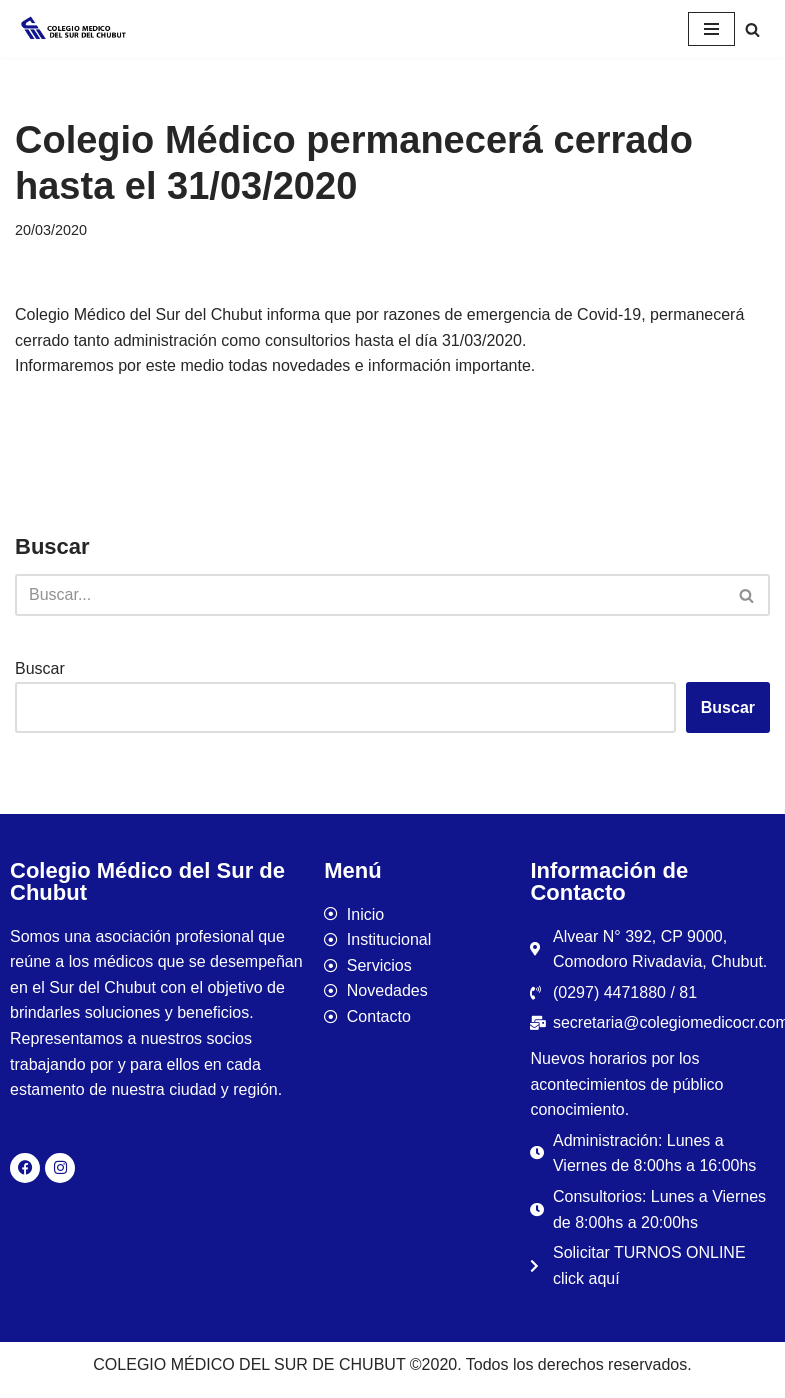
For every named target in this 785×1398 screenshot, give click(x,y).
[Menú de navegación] (711, 29)
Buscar (40, 668)
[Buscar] (752, 29)
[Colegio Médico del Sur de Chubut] (75, 29)
